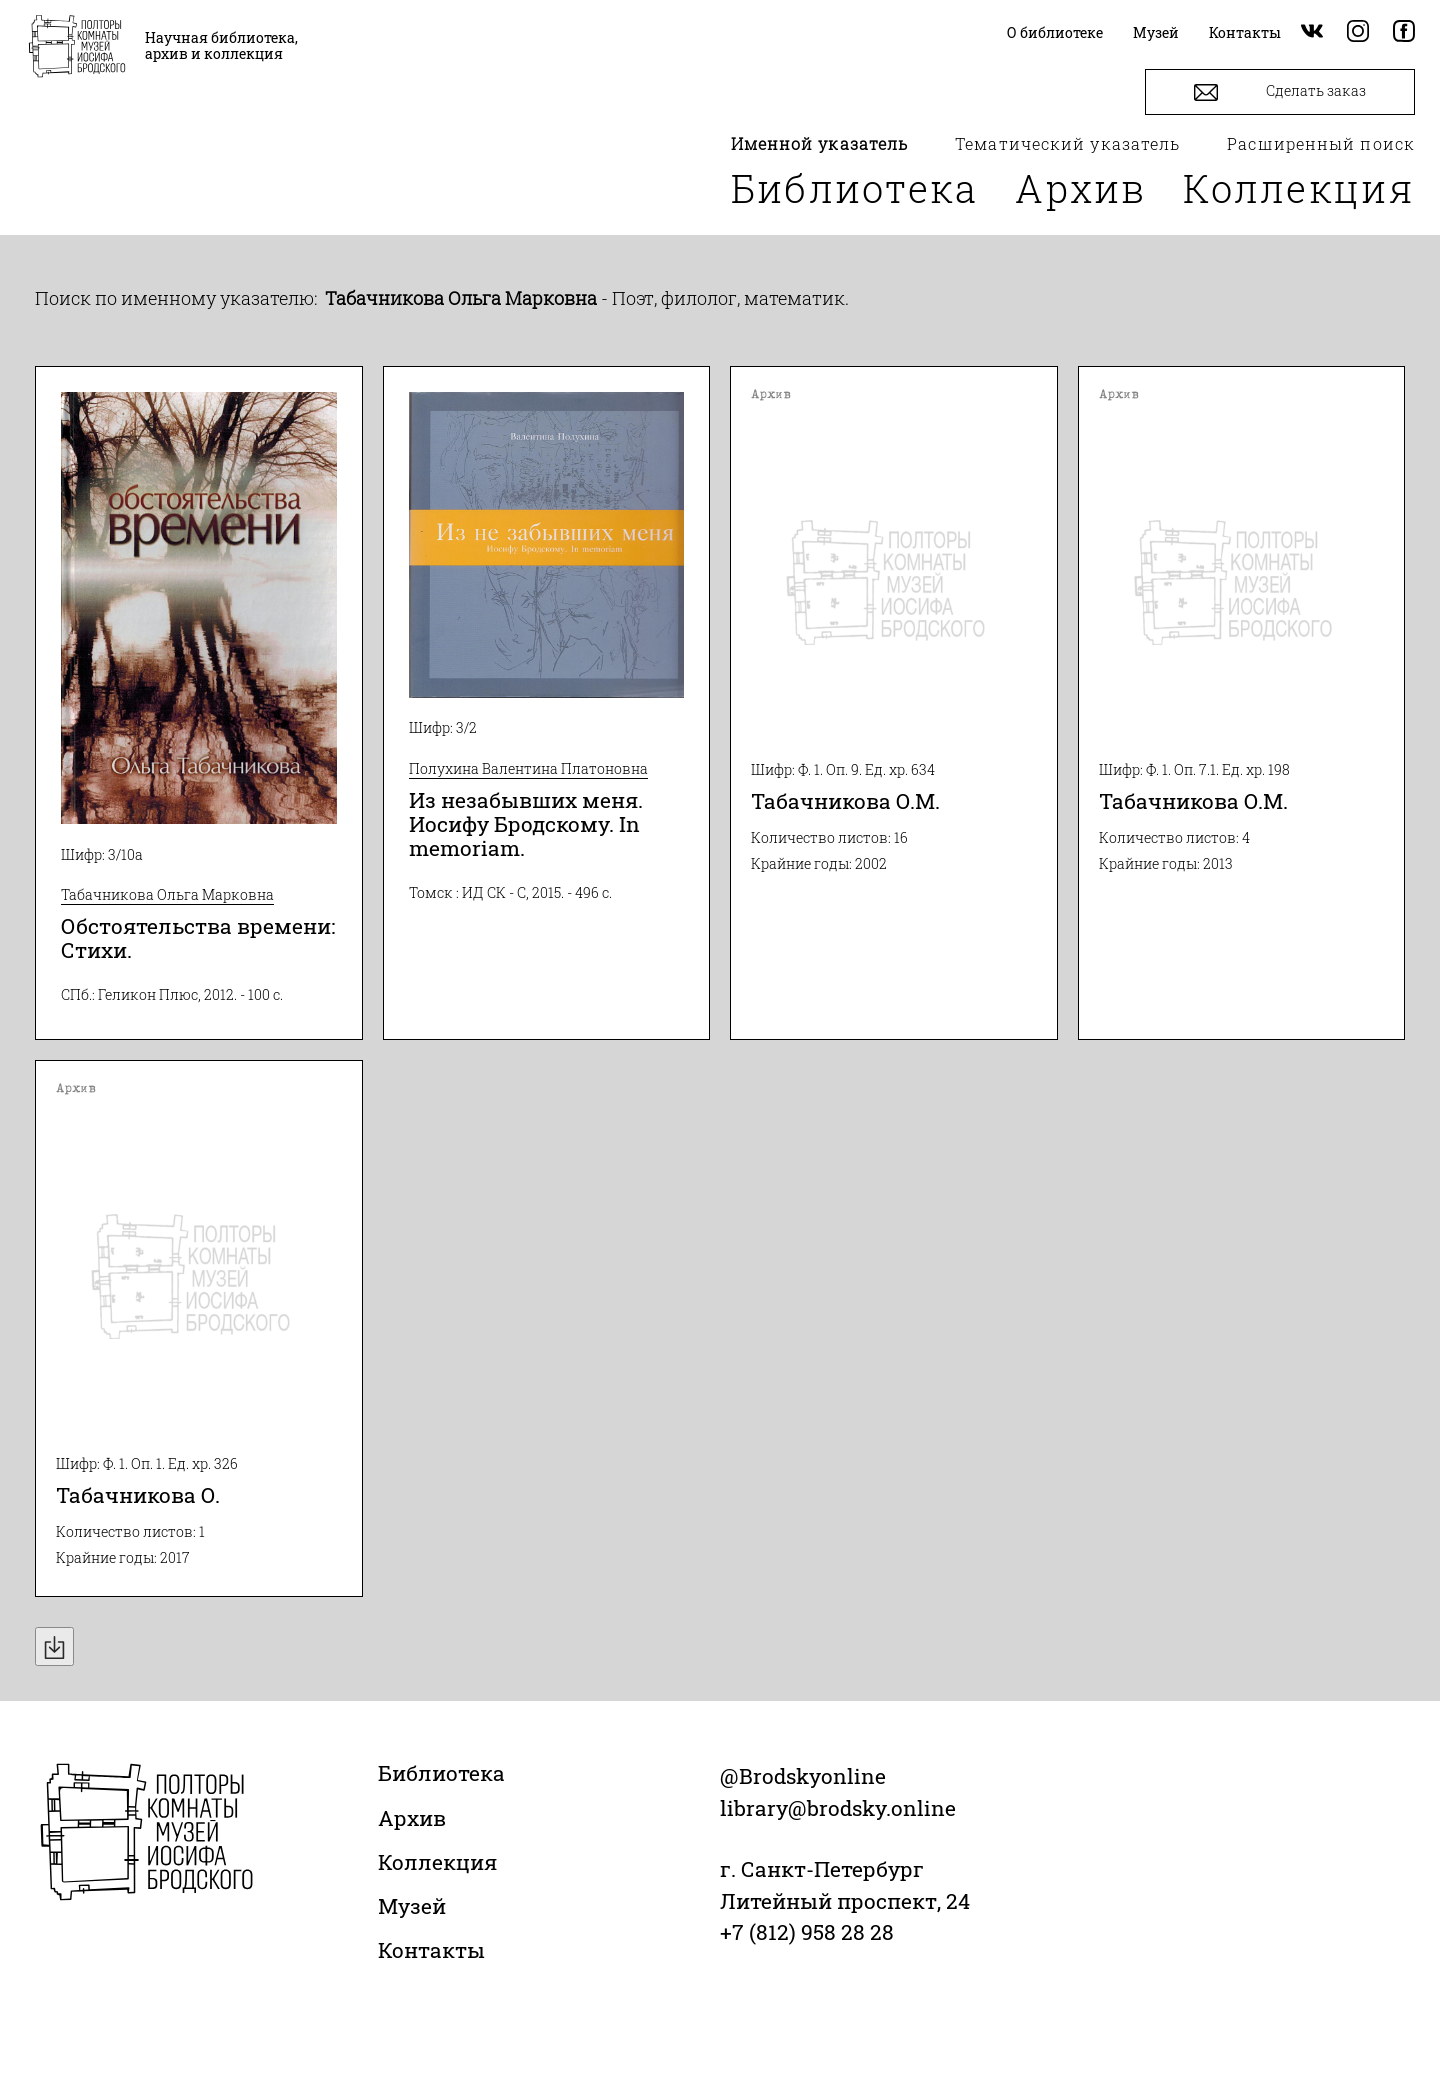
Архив (1081, 188)
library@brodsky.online (838, 1808)
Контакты (431, 1950)
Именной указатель (820, 143)
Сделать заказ (1280, 92)
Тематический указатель (1067, 143)
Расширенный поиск (1321, 143)
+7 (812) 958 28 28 (807, 1932)
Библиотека (855, 188)
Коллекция (1299, 188)
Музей (412, 1906)
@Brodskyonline (803, 1776)
